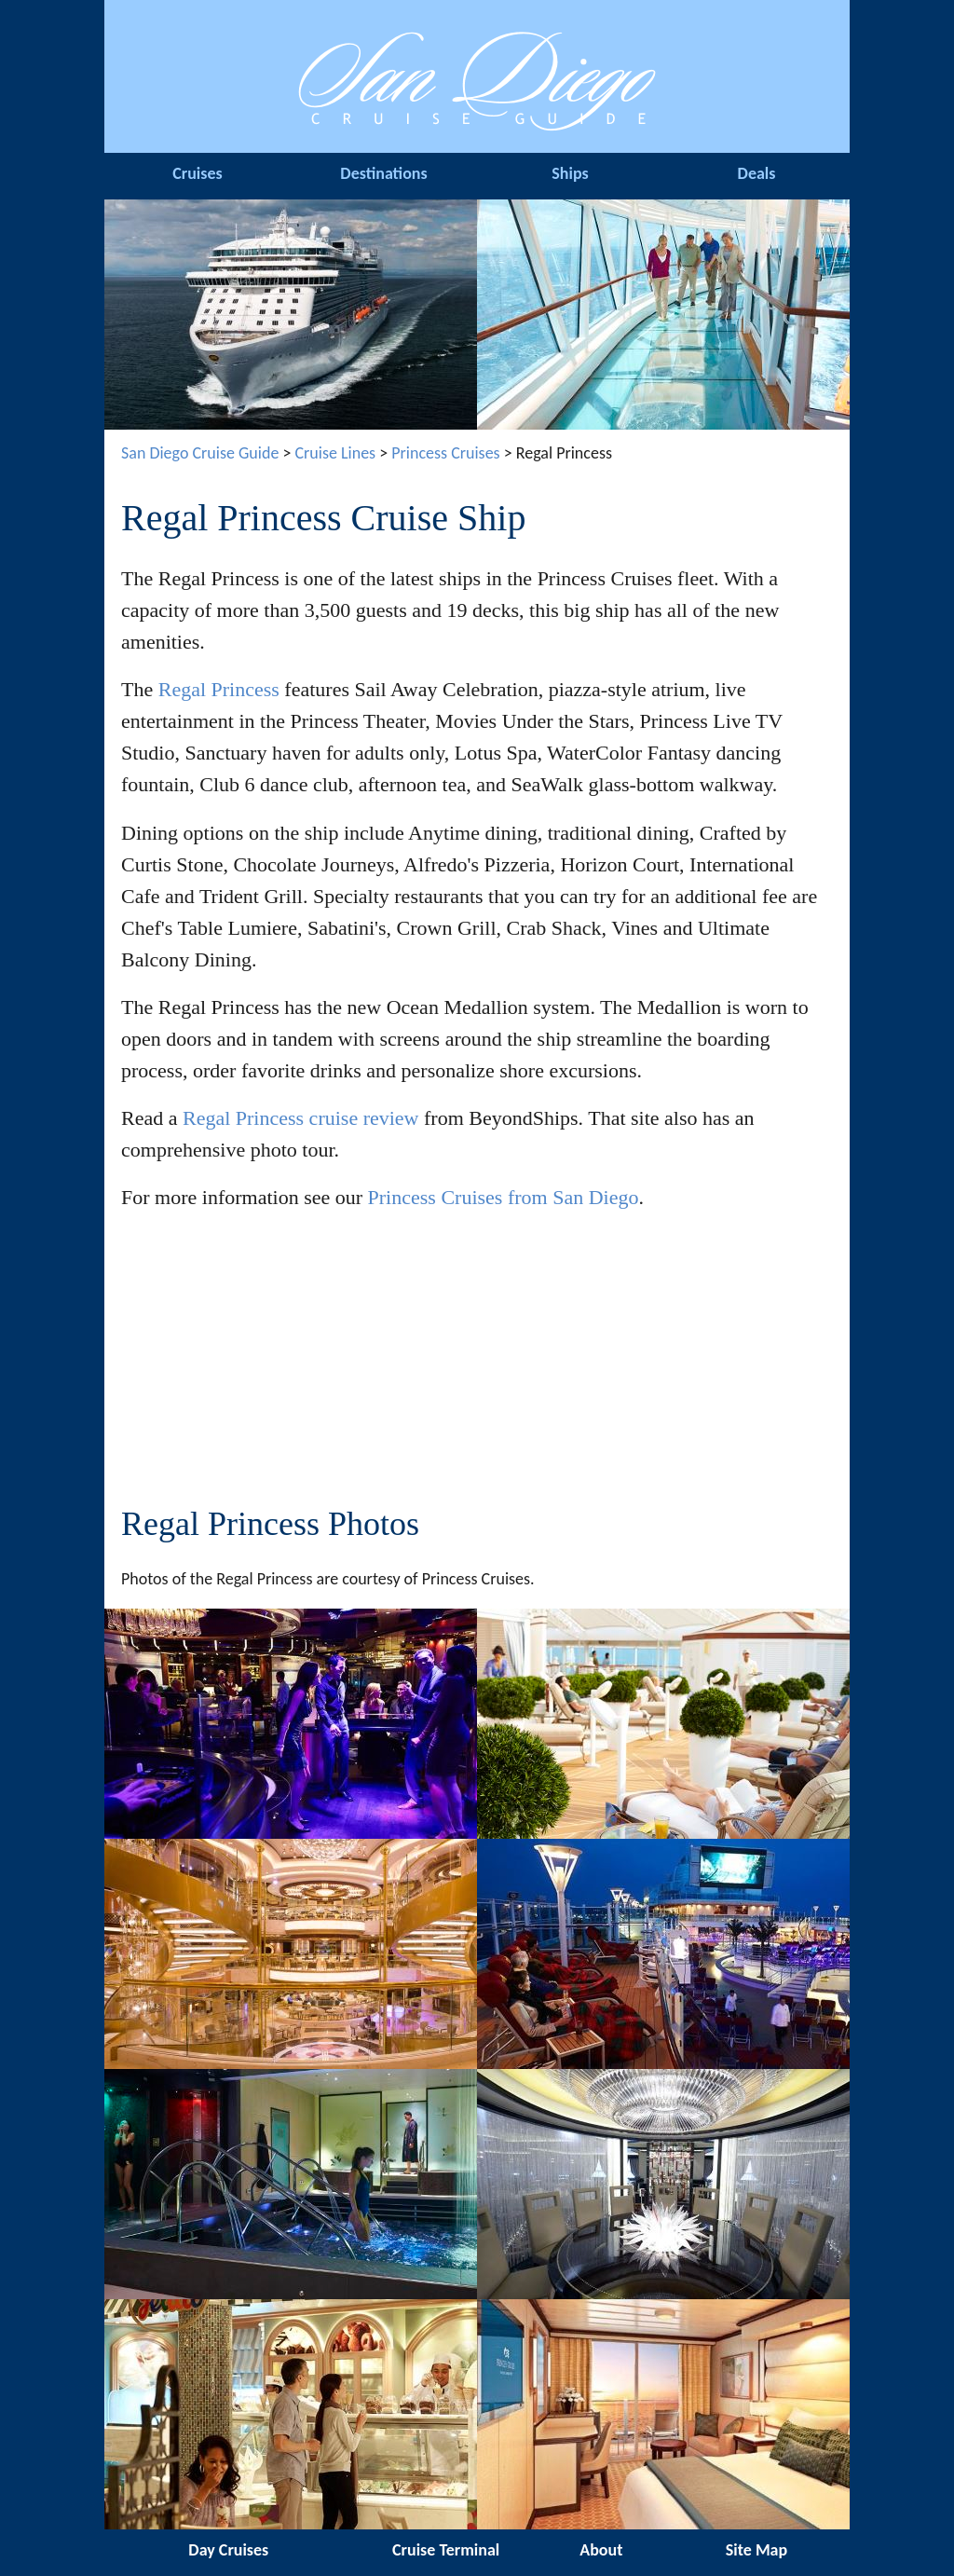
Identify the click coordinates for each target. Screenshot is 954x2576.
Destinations (383, 173)
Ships (570, 173)
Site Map (756, 2550)
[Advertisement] (477, 1360)
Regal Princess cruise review (301, 1118)
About (600, 2550)
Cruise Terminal (445, 2550)
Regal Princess (218, 689)
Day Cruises (228, 2550)
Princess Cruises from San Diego (503, 1197)
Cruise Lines (334, 453)
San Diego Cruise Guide (200, 453)
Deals (757, 173)
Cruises (197, 173)
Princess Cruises (445, 453)
